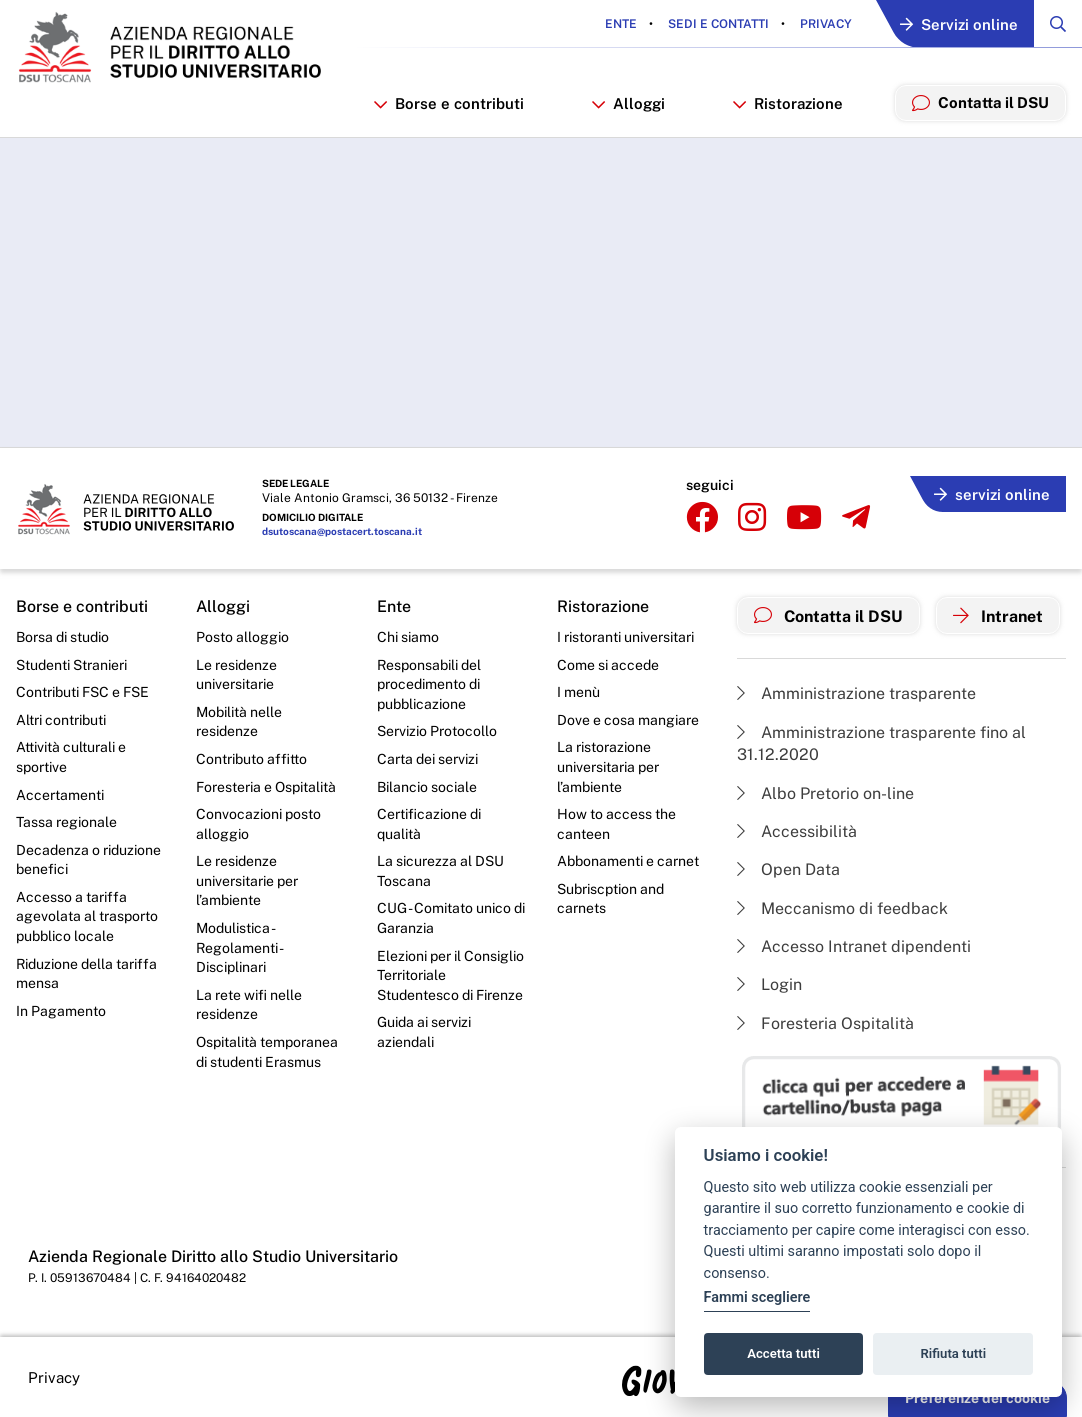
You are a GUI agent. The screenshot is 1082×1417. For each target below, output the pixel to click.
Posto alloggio (242, 637)
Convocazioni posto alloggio (258, 824)
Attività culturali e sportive (71, 757)
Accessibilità (797, 831)
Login (769, 984)
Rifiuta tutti (954, 1353)
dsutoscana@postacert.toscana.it (342, 531)
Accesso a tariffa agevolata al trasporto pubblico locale (87, 916)
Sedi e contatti (717, 24)
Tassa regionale (66, 822)
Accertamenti (60, 795)
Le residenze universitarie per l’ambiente (247, 880)
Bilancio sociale (427, 787)
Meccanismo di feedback (842, 908)
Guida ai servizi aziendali (424, 1032)
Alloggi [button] (630, 103)
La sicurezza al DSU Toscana (440, 871)
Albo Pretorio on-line (825, 793)
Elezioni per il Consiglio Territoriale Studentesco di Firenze (450, 975)
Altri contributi (61, 720)
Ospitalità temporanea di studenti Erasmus (267, 1052)
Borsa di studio (62, 637)
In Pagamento (61, 1011)
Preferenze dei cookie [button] (977, 1398)
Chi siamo (408, 637)
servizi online (992, 494)
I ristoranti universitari (625, 637)
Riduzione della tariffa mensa (86, 974)
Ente (621, 24)
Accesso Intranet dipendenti (854, 946)
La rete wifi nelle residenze (249, 1005)
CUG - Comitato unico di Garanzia (451, 918)
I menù (578, 692)
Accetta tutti (783, 1353)
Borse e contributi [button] (451, 103)
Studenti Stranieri (71, 665)
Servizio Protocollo (437, 731)
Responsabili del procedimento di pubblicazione (429, 684)
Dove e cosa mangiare (628, 720)
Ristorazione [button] (788, 103)
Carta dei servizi (427, 759)
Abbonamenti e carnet (628, 861)
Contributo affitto (251, 759)
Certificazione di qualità (429, 824)
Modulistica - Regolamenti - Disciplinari (239, 947)
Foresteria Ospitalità (825, 1023)
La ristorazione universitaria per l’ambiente (608, 766)
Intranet (998, 616)
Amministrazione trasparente (856, 693)
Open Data (788, 869)
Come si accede (608, 665)
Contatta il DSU (828, 616)
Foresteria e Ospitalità (266, 787)
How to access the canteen (616, 824)
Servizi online (959, 24)
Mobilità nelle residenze (239, 722)
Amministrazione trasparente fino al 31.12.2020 (881, 743)
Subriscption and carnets (610, 899)
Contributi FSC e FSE (82, 692)
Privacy (824, 24)
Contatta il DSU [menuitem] (980, 102)
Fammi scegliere (757, 1297)
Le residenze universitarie (236, 675)
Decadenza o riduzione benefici (88, 860)
